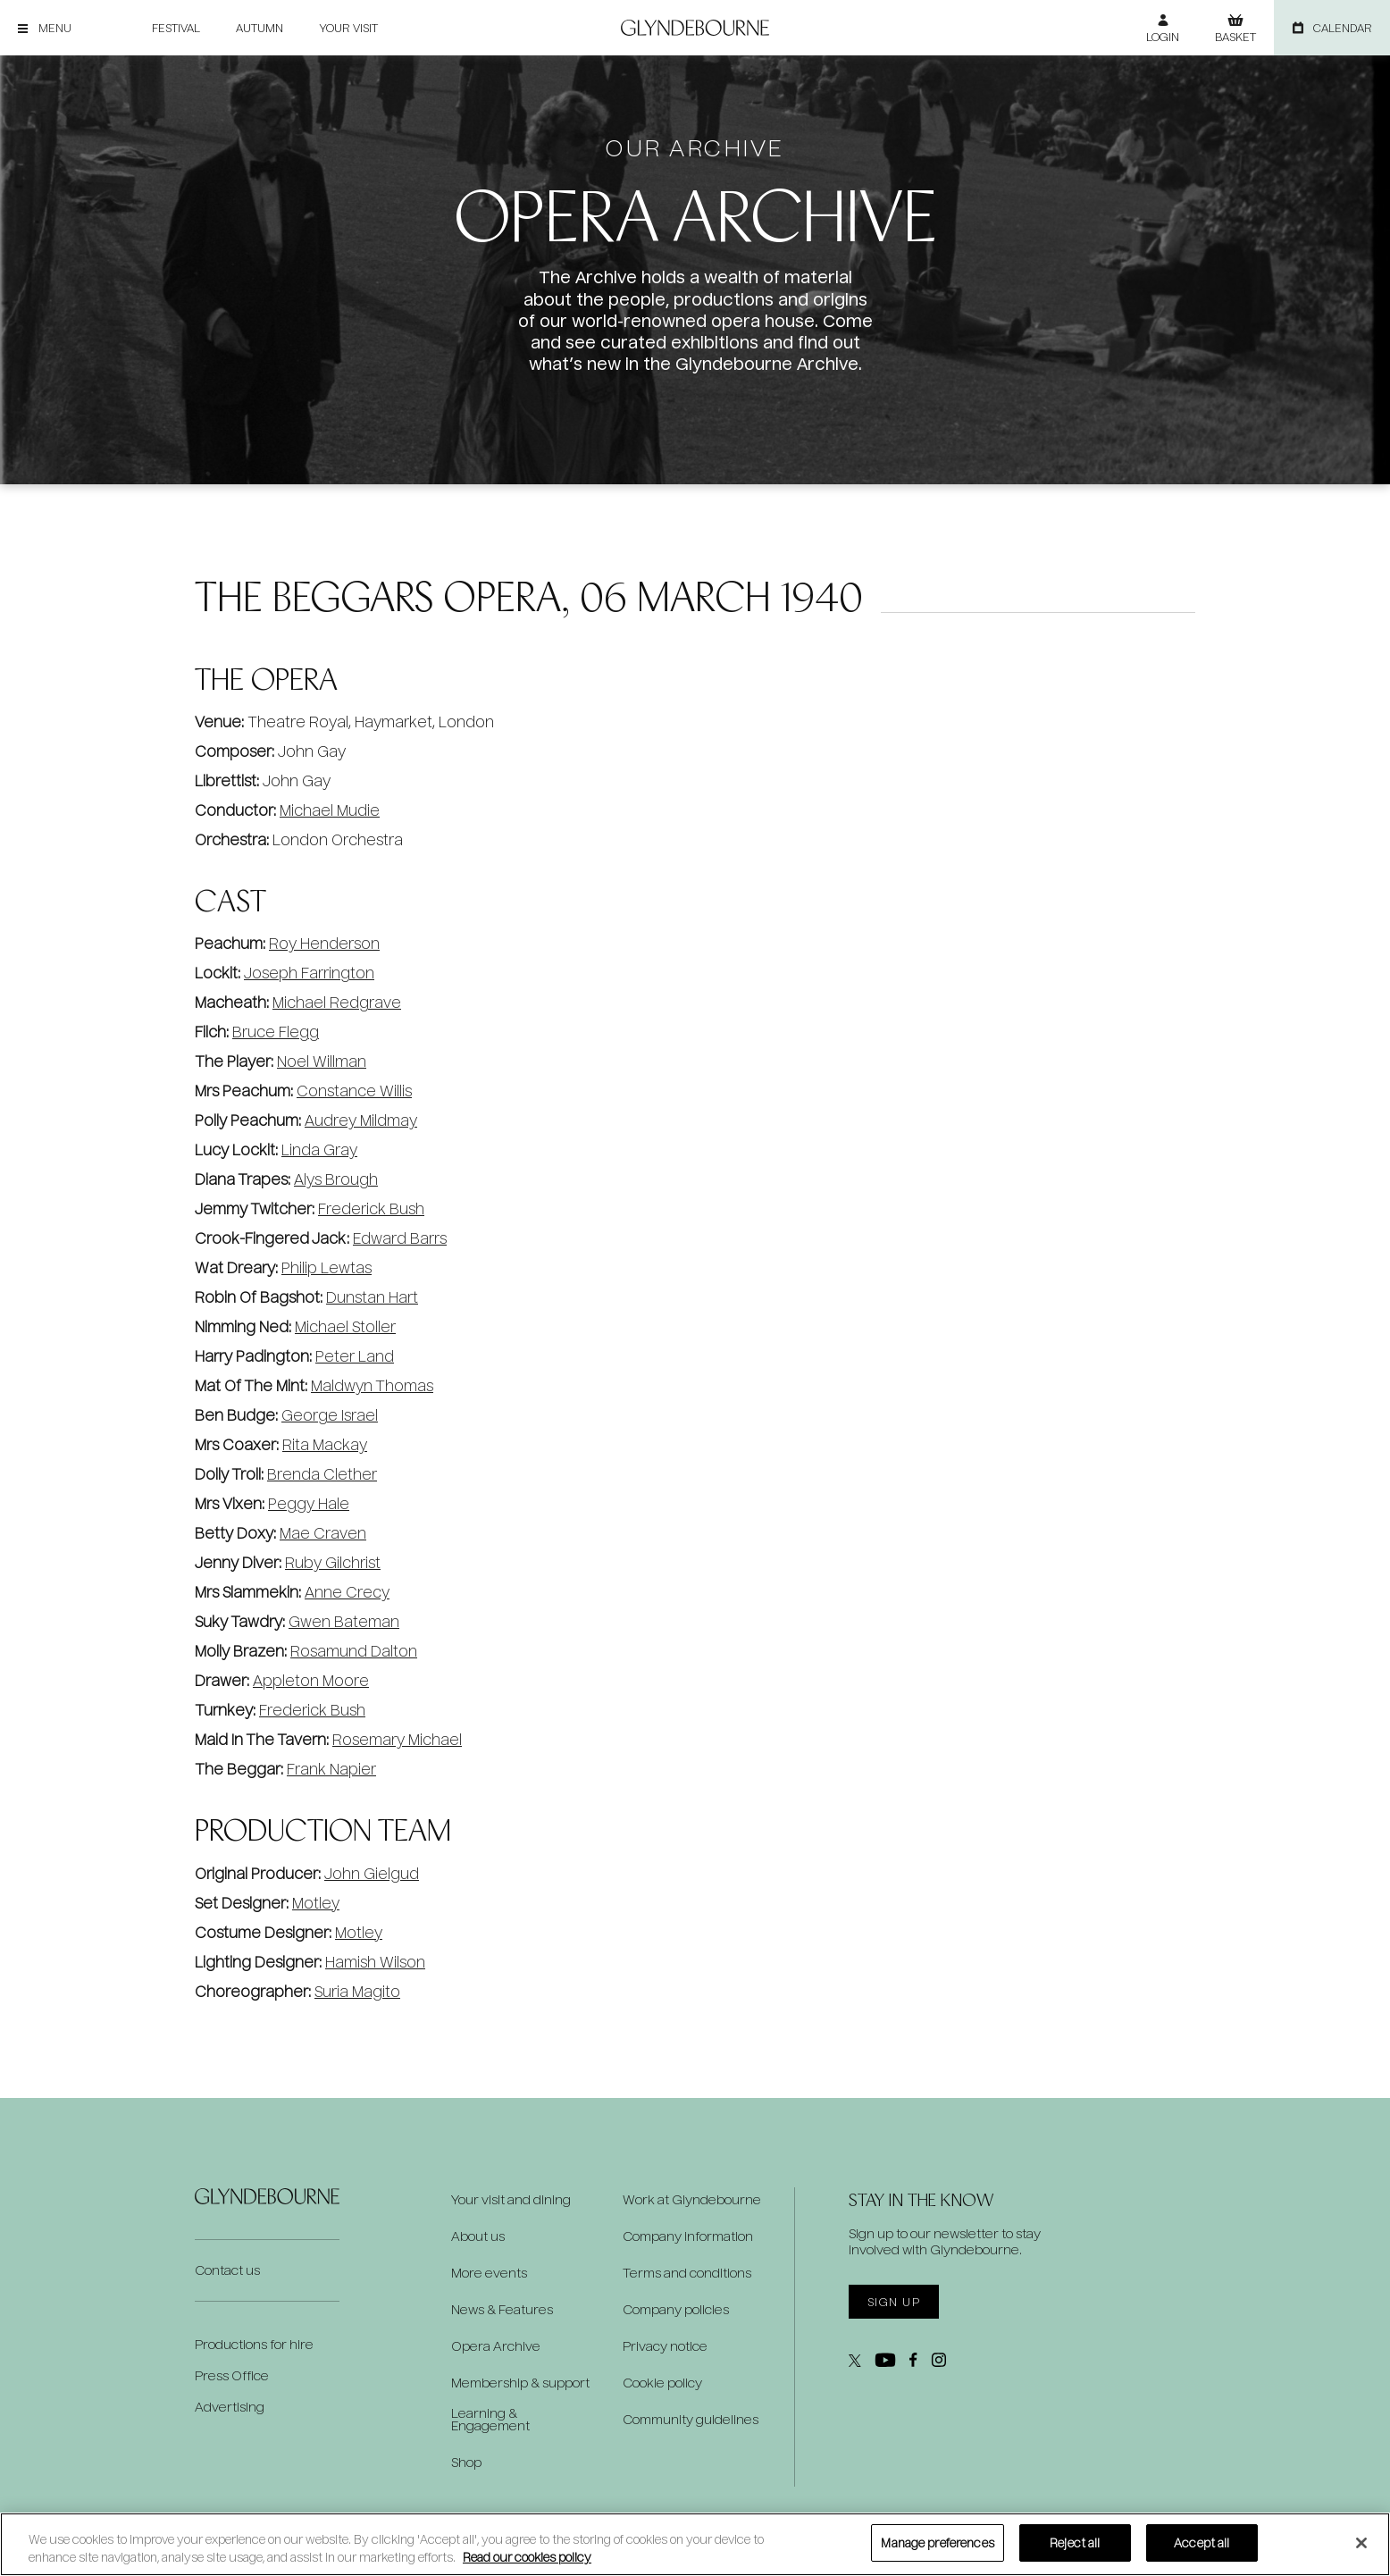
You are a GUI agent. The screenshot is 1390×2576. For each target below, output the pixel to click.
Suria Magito (357, 1991)
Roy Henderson (324, 943)
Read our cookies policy (527, 2556)
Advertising (229, 2406)
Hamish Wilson (375, 1961)
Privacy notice (665, 2346)
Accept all (1201, 2542)
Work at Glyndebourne (692, 2200)
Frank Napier (331, 1768)
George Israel (329, 1414)
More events (489, 2273)
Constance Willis (354, 1090)
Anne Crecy (347, 1591)
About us (478, 2236)
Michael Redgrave (336, 1002)
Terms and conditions (687, 2273)
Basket (1235, 36)
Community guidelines (690, 2419)
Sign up (893, 2302)
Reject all (1075, 2542)
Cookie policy (662, 2383)
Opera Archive (495, 2346)
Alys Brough (336, 1179)
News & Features (502, 2309)
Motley (315, 1902)
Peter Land (354, 1356)
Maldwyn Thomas (372, 1385)
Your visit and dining (511, 2200)
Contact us (227, 2269)
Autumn (259, 28)
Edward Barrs (400, 1238)
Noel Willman (321, 1061)
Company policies (676, 2309)
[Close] (1361, 2543)
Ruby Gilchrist (333, 1562)
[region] (695, 2544)
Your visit (348, 28)
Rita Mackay (324, 1444)
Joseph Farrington (309, 972)
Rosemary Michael (397, 1739)
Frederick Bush (371, 1208)
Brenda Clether (322, 1473)
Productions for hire (254, 2344)
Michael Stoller (345, 1326)
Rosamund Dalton (353, 1650)
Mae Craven (323, 1532)
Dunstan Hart (372, 1297)
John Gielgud (371, 1873)
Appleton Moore (311, 1680)
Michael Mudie (330, 810)
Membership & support (520, 2383)
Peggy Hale (308, 1503)
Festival (176, 28)
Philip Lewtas (326, 1267)
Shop (466, 2462)
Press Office (232, 2375)
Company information (688, 2236)
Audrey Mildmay (361, 1120)
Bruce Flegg (275, 1031)
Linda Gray (319, 1149)
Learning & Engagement (490, 2419)
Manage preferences (937, 2542)
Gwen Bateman (344, 1621)
